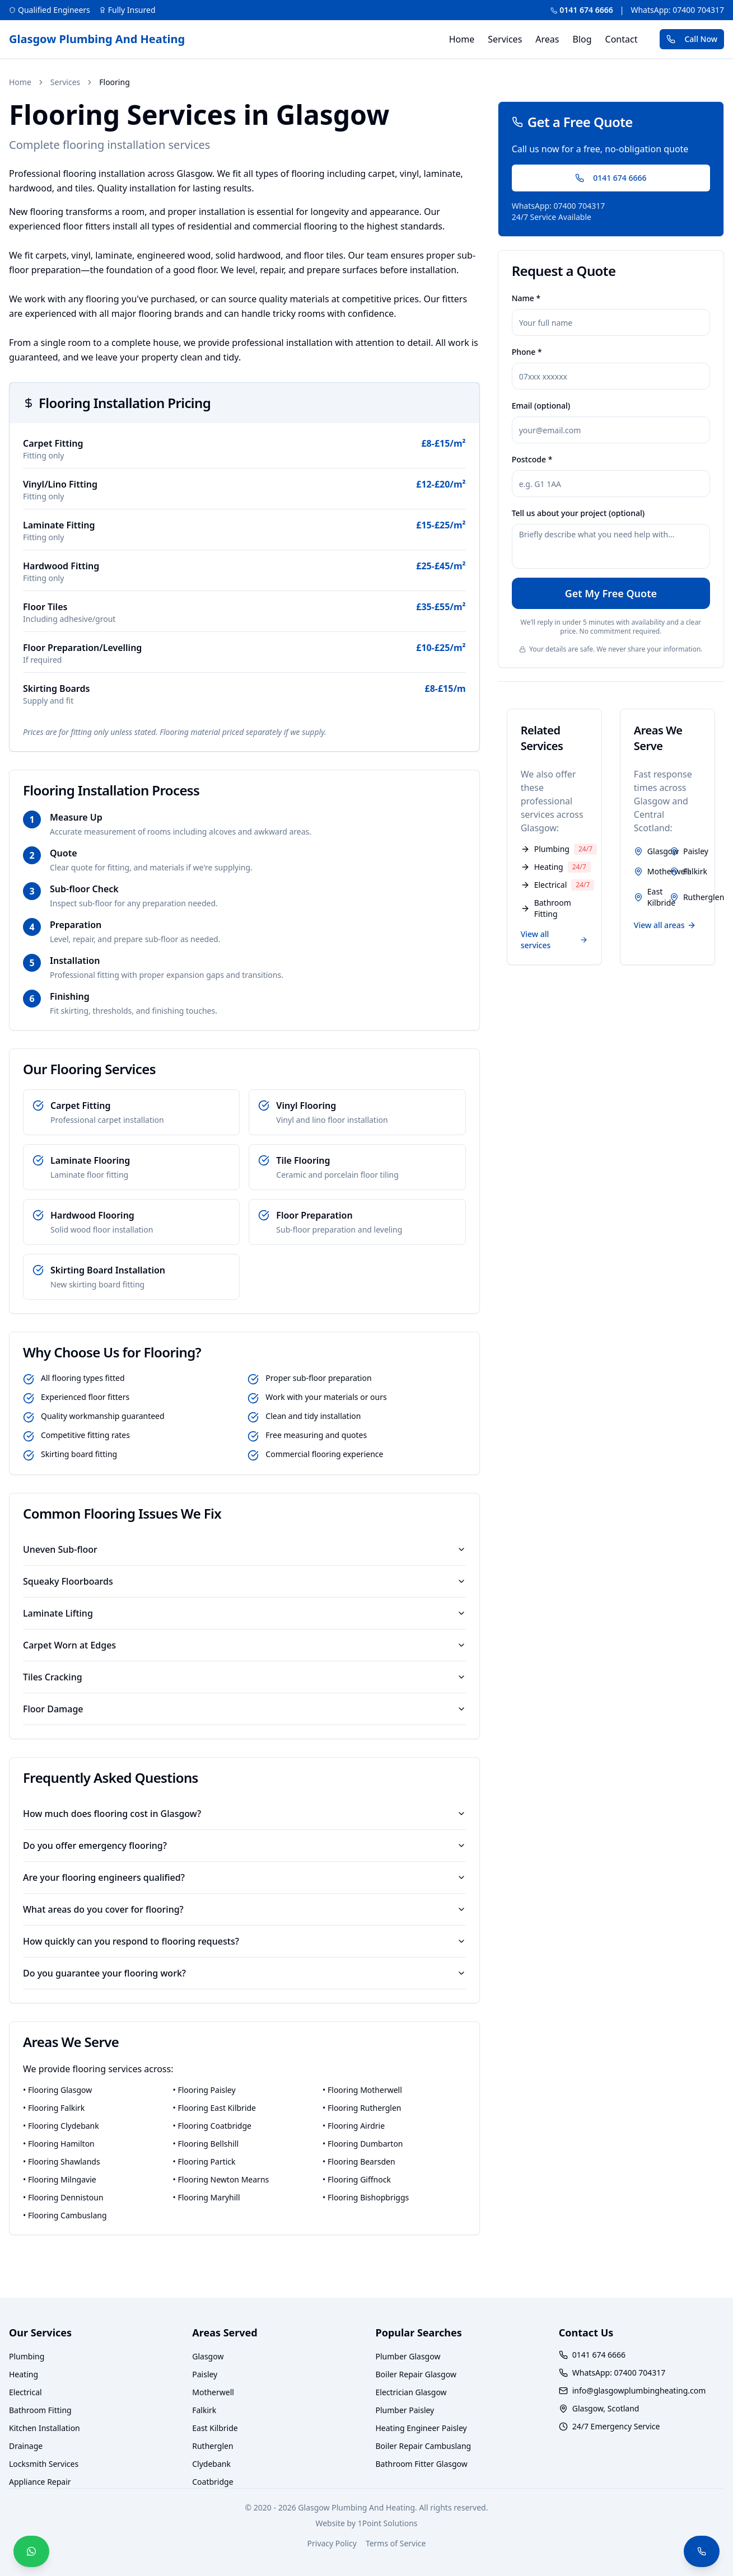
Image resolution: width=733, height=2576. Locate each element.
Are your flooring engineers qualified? (244, 1877)
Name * (526, 298)
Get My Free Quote (611, 593)
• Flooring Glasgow (57, 2090)
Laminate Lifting (244, 1613)
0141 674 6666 (581, 9)
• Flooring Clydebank (61, 2125)
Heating (23, 2374)
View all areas (665, 925)
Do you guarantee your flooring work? (244, 1973)
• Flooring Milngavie (59, 2179)
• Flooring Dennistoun (63, 2197)
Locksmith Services (43, 2463)
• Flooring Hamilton (59, 2143)
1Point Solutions (388, 2523)
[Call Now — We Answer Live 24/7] (702, 2551)
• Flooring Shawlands (61, 2161)
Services (505, 39)
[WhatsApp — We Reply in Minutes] (31, 2551)
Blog (582, 39)
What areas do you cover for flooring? (244, 1909)
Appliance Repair (40, 2481)
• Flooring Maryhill (206, 2197)
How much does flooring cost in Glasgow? (244, 1813)
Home (462, 39)
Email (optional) (541, 405)
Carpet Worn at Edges (244, 1645)
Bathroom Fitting (40, 2410)
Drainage (26, 2446)
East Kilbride (214, 2428)
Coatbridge (212, 2481)
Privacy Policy (332, 2543)
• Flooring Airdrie (354, 2125)
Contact (621, 39)
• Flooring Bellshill (206, 2143)
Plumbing (26, 2356)
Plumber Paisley (405, 2410)
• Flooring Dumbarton (363, 2143)
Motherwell (213, 2392)
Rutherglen (212, 2446)
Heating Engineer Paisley (421, 2428)
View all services (554, 939)
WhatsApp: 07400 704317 (677, 9)
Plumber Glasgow (408, 2356)
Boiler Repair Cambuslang (423, 2446)
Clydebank (211, 2463)
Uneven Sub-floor (244, 1549)
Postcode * (532, 459)
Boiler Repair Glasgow (416, 2374)
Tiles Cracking (244, 1677)
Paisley (204, 2374)
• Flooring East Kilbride (214, 2107)
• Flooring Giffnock (357, 2179)
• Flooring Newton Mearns (221, 2179)
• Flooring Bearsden (359, 2161)
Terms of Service (396, 2543)
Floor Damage (244, 1709)
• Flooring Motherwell (362, 2090)
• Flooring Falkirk (54, 2107)
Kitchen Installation (44, 2428)
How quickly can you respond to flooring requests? (244, 1941)
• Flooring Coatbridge (212, 2125)
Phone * (527, 351)
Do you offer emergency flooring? (244, 1845)
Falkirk (204, 2410)
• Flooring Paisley (204, 2090)
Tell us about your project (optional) (578, 513)
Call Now (691, 39)
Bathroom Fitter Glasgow (422, 2463)
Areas (547, 39)
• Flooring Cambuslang (65, 2215)
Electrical (25, 2392)
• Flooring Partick (204, 2161)
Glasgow (207, 2356)
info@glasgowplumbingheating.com (639, 2390)
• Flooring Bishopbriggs (366, 2197)
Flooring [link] (114, 82)
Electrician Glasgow (411, 2392)
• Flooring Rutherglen (362, 2107)
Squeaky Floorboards (244, 1581)
